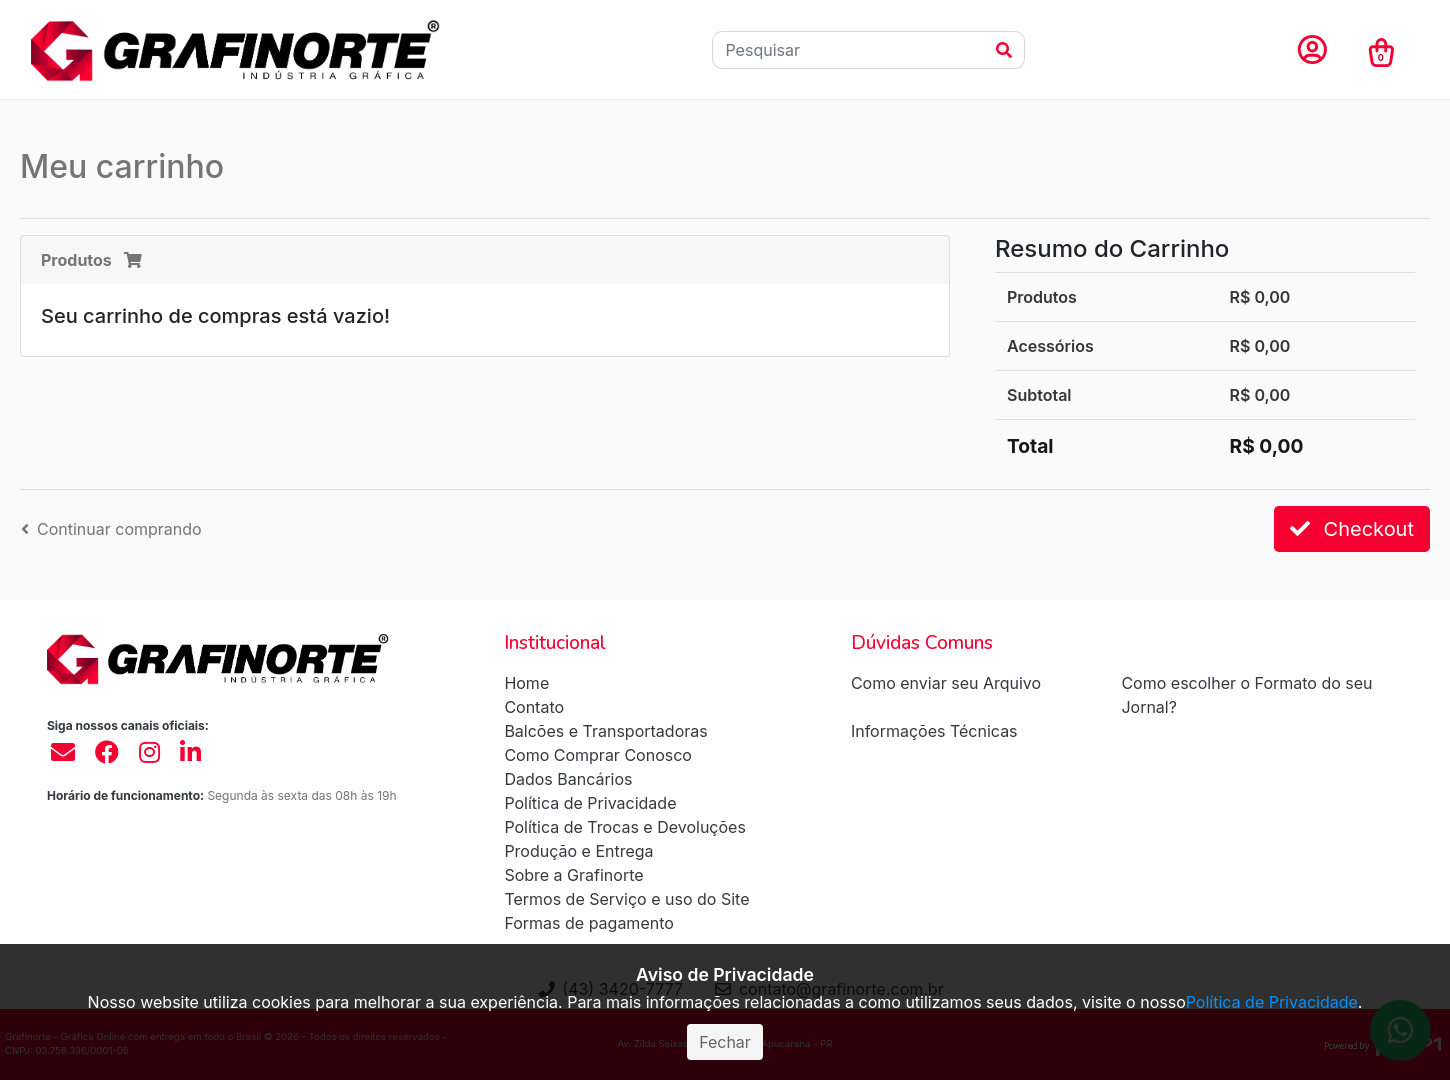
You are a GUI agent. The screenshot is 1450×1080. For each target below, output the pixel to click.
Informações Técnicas (934, 731)
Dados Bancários (568, 779)
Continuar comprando (111, 529)
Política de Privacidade (590, 803)
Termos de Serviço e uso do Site (626, 899)
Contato (534, 707)
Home (526, 683)
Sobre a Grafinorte (573, 875)
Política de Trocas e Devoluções (625, 827)
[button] (1312, 51)
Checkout (1352, 529)
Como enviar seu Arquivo (946, 683)
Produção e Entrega (578, 851)
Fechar (725, 1042)
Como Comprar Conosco (598, 755)
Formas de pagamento (588, 923)
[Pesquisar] (848, 50)
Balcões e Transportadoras (605, 731)
